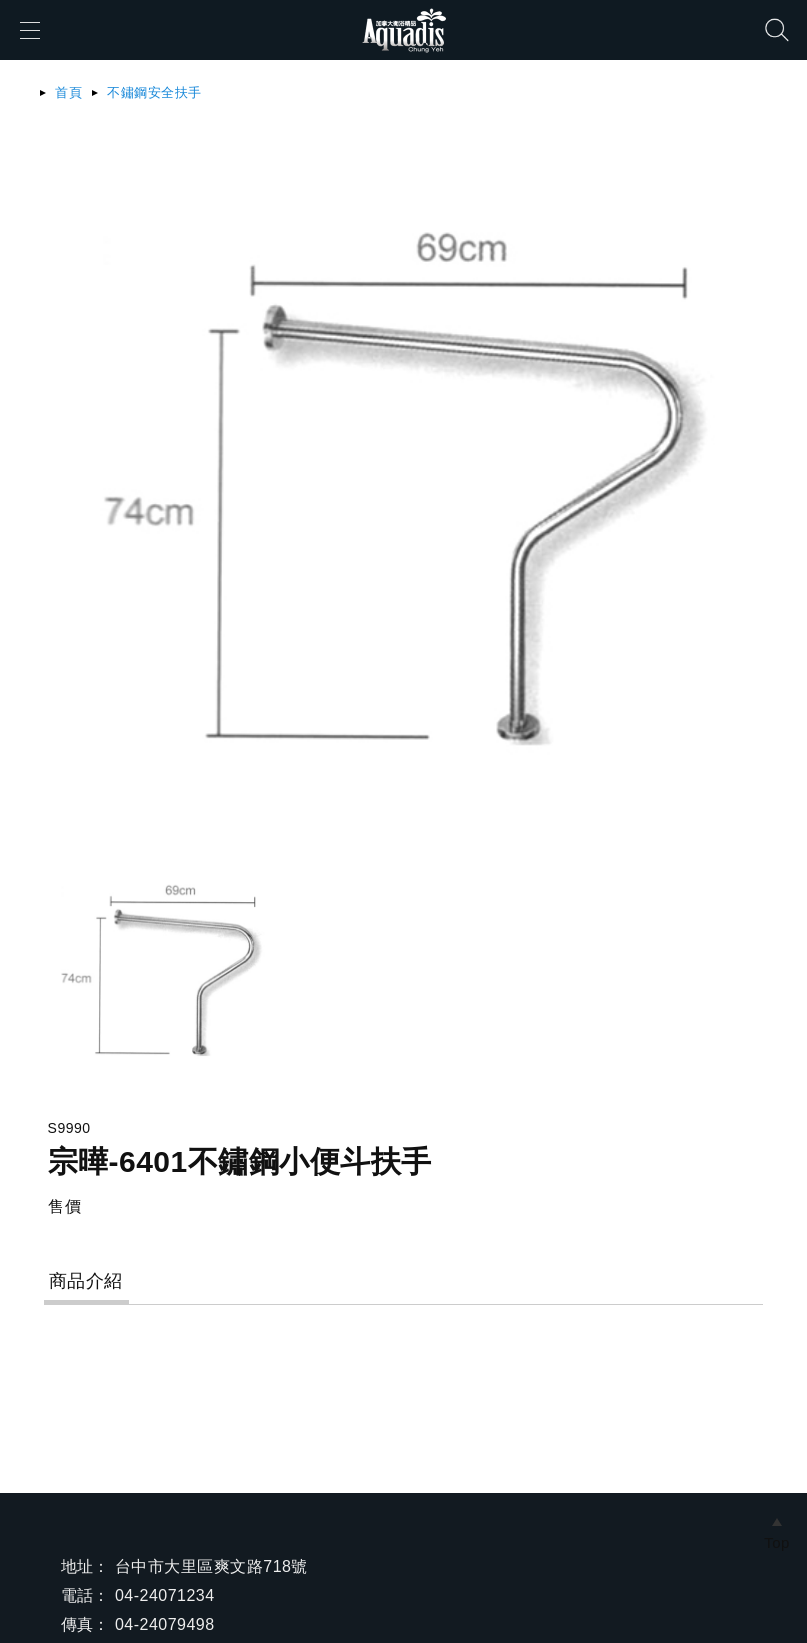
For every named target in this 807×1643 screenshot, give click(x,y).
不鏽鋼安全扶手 (154, 92)
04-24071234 (165, 1595)
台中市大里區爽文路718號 (211, 1566)
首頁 (68, 92)
